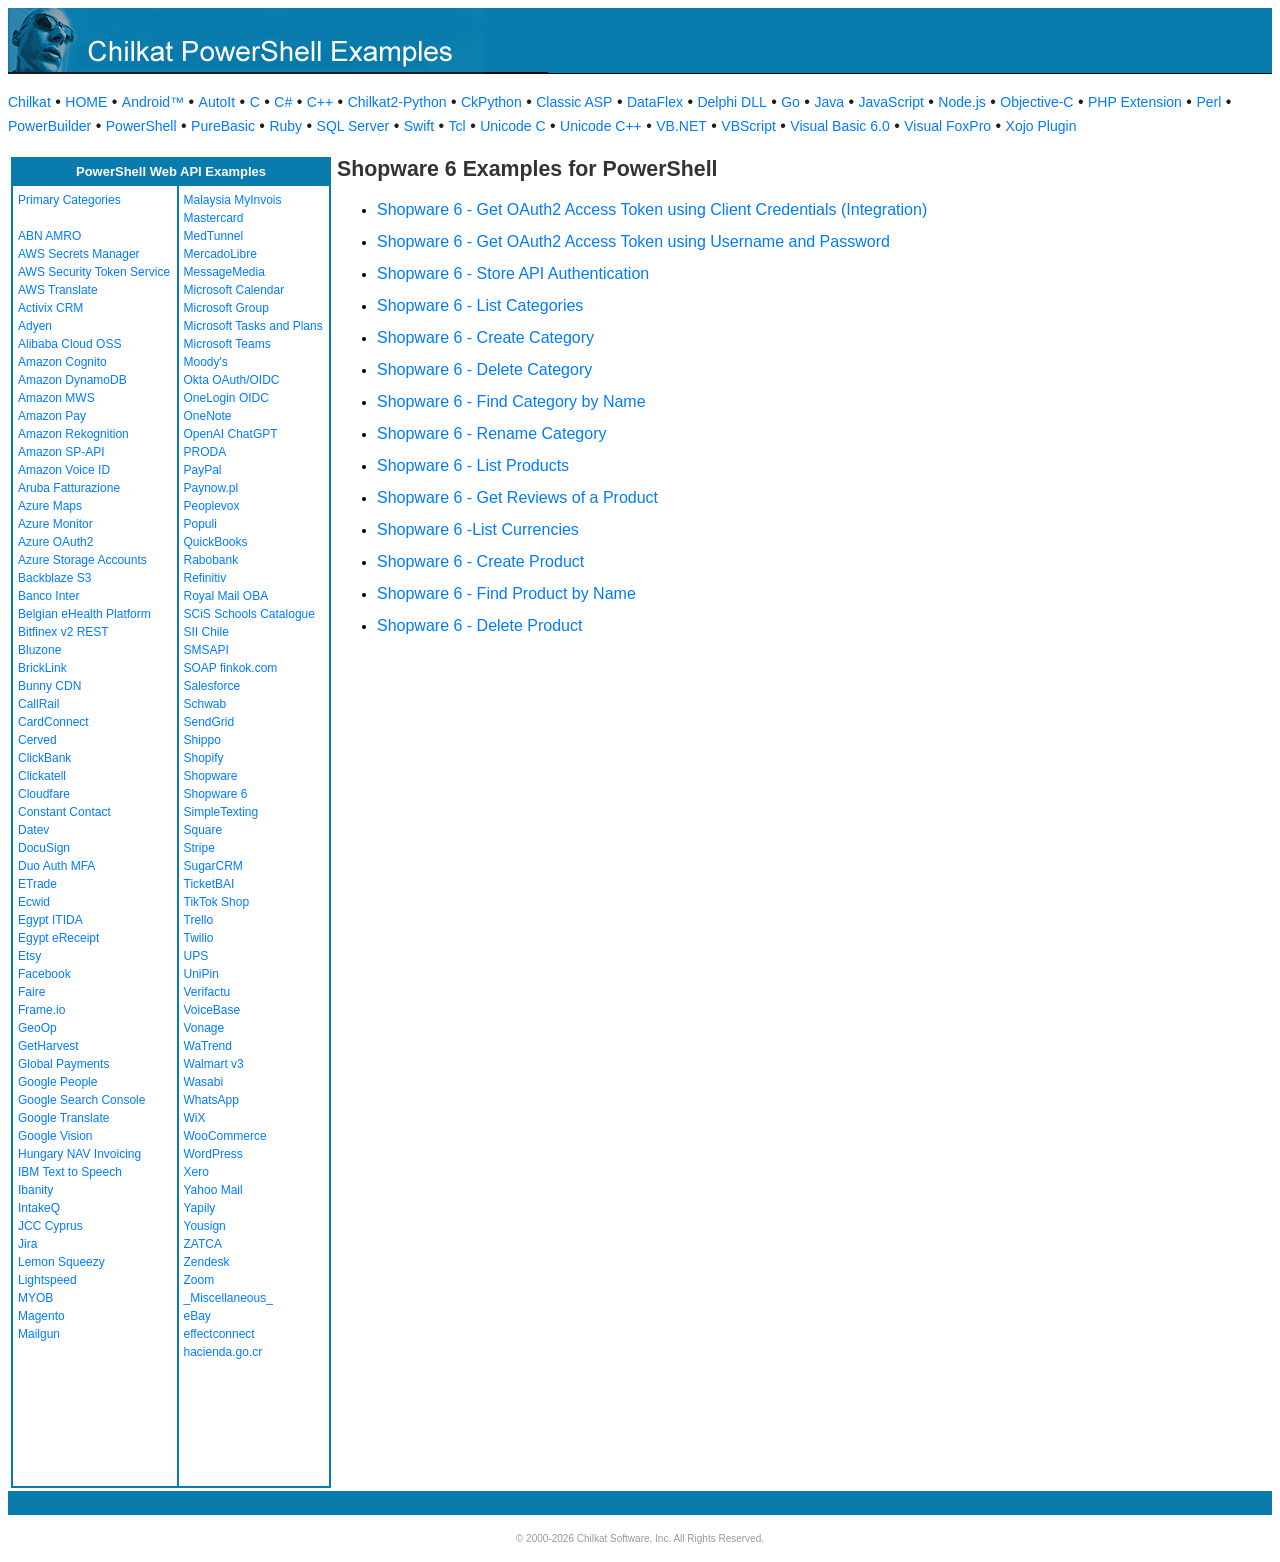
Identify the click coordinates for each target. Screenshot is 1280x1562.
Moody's (206, 362)
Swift (419, 126)
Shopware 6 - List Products (473, 465)
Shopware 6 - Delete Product (479, 625)
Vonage (204, 1028)
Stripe (199, 848)
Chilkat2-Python (397, 102)
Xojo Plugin (1041, 126)
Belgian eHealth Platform (84, 614)
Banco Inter (48, 596)
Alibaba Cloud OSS (69, 344)
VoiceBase (212, 1010)
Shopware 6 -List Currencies (478, 529)
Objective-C (1036, 102)
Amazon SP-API (61, 452)
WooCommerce (225, 1136)
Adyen (35, 326)
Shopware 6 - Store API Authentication (513, 273)
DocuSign (44, 848)
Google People (57, 1082)
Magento (41, 1316)
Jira (27, 1244)
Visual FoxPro (947, 126)
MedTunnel (214, 236)
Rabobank (211, 560)
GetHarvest (48, 1046)
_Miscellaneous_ (228, 1298)
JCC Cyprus (50, 1226)
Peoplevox (212, 506)
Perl (1208, 102)
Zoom (199, 1280)
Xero (196, 1172)
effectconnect (219, 1334)
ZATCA (203, 1244)
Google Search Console (81, 1100)
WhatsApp (211, 1100)
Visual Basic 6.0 (839, 126)
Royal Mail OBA (226, 596)
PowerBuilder (49, 126)
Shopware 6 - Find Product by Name (506, 593)
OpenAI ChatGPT (231, 434)
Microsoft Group (226, 308)
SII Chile (206, 632)
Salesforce (212, 686)
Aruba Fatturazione (69, 488)
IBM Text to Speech (70, 1172)
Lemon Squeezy (61, 1262)
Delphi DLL (731, 102)
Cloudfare (44, 794)
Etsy (29, 956)
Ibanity (35, 1190)
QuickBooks (216, 542)
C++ (320, 102)
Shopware (211, 776)
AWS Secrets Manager (79, 254)
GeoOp (37, 1028)
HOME (86, 102)
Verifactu (207, 992)
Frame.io (41, 1010)
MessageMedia (224, 272)
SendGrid (209, 722)
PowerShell (141, 126)
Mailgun (39, 1334)
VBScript (748, 126)
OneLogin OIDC (226, 398)
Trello (199, 920)
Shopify (204, 758)
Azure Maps (50, 506)
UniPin (201, 974)
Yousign (205, 1226)
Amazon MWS (56, 398)
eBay (197, 1316)
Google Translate (63, 1118)
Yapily (200, 1208)
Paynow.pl (211, 488)
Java (829, 102)
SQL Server (353, 126)
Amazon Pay (52, 416)
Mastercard (214, 218)
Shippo (202, 740)
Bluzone (39, 650)
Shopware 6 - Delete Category (484, 369)
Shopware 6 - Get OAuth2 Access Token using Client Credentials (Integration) (652, 209)
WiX (195, 1118)
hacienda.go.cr (223, 1352)
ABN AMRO (49, 236)
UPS (196, 956)
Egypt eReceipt (58, 938)
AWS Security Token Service (94, 272)
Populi (200, 524)
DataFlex (655, 102)
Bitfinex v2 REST (63, 632)
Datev (33, 830)
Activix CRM (50, 308)
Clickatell (42, 776)
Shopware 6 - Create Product (480, 561)
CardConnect (53, 722)
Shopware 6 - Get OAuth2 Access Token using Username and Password (633, 241)
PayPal (203, 470)
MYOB (35, 1298)
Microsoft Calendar (234, 290)
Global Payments (63, 1064)
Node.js (961, 102)
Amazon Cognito (62, 362)
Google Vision (55, 1136)
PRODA (205, 452)
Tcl (457, 126)
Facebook (44, 974)
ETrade (37, 884)
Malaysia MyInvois (233, 200)
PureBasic (223, 126)
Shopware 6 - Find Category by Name (511, 401)
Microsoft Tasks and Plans (253, 326)
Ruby (285, 126)
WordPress (213, 1154)
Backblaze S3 (54, 578)
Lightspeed (47, 1280)
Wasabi (204, 1082)
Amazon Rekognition (73, 434)
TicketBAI (209, 884)
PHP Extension (1135, 102)
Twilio (199, 938)
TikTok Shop (217, 902)
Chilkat (29, 102)
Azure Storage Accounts (82, 560)
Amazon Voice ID (64, 470)
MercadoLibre (220, 254)
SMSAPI (206, 650)
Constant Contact (64, 812)
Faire (31, 992)
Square (203, 830)
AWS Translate (58, 290)
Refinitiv (205, 578)
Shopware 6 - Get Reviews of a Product (517, 497)
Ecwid (34, 902)
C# (283, 102)
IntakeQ (39, 1208)
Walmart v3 (214, 1064)
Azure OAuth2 (55, 542)
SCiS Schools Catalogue (249, 614)
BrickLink (42, 668)
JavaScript (891, 102)
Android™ (153, 102)
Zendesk (207, 1262)
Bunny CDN (49, 686)
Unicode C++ (601, 126)
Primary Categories (69, 200)
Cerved (37, 740)
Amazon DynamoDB (72, 380)
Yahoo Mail (213, 1190)
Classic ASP (574, 102)
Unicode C (512, 126)
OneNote (208, 416)
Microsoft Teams (227, 344)
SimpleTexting (221, 812)
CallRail (38, 704)
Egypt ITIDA (50, 920)
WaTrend (208, 1046)
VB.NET (681, 126)
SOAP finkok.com (231, 668)
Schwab (205, 704)
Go (790, 102)
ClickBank (44, 758)
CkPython (491, 102)
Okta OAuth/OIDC (232, 380)
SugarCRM (213, 866)
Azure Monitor (55, 524)
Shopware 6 (216, 794)
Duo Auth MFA (56, 866)
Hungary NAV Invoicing (79, 1154)
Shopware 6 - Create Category (485, 337)
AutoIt (217, 102)
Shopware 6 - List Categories (480, 305)
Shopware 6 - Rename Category (491, 433)
